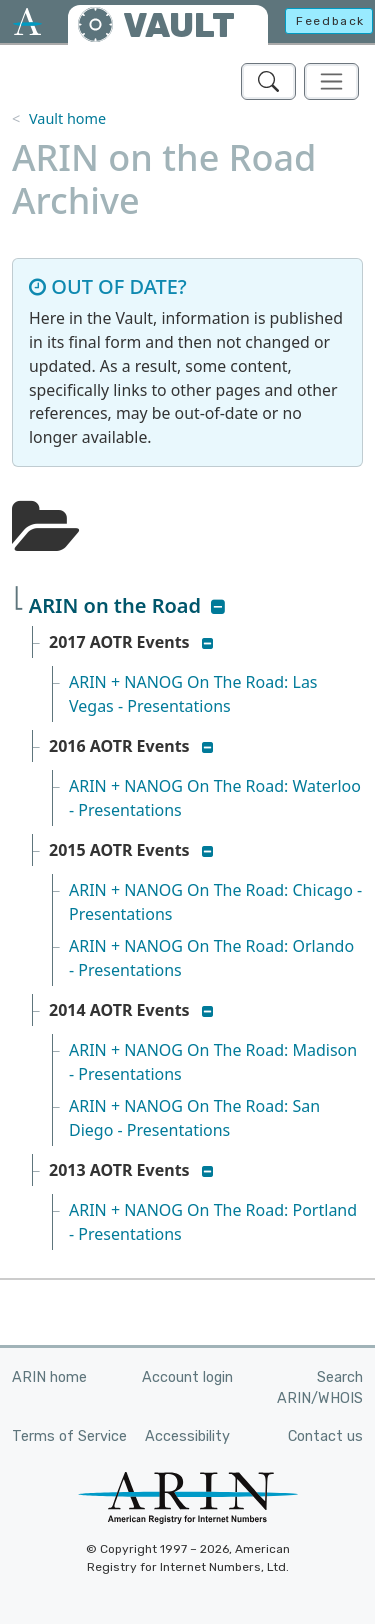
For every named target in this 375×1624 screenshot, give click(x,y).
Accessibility (187, 1436)
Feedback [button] (330, 21)
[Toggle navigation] (331, 81)
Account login (187, 1377)
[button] (218, 607)
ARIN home (49, 1377)
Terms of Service (69, 1436)
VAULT (179, 25)
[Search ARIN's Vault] (268, 81)
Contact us (325, 1436)
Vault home (67, 118)
